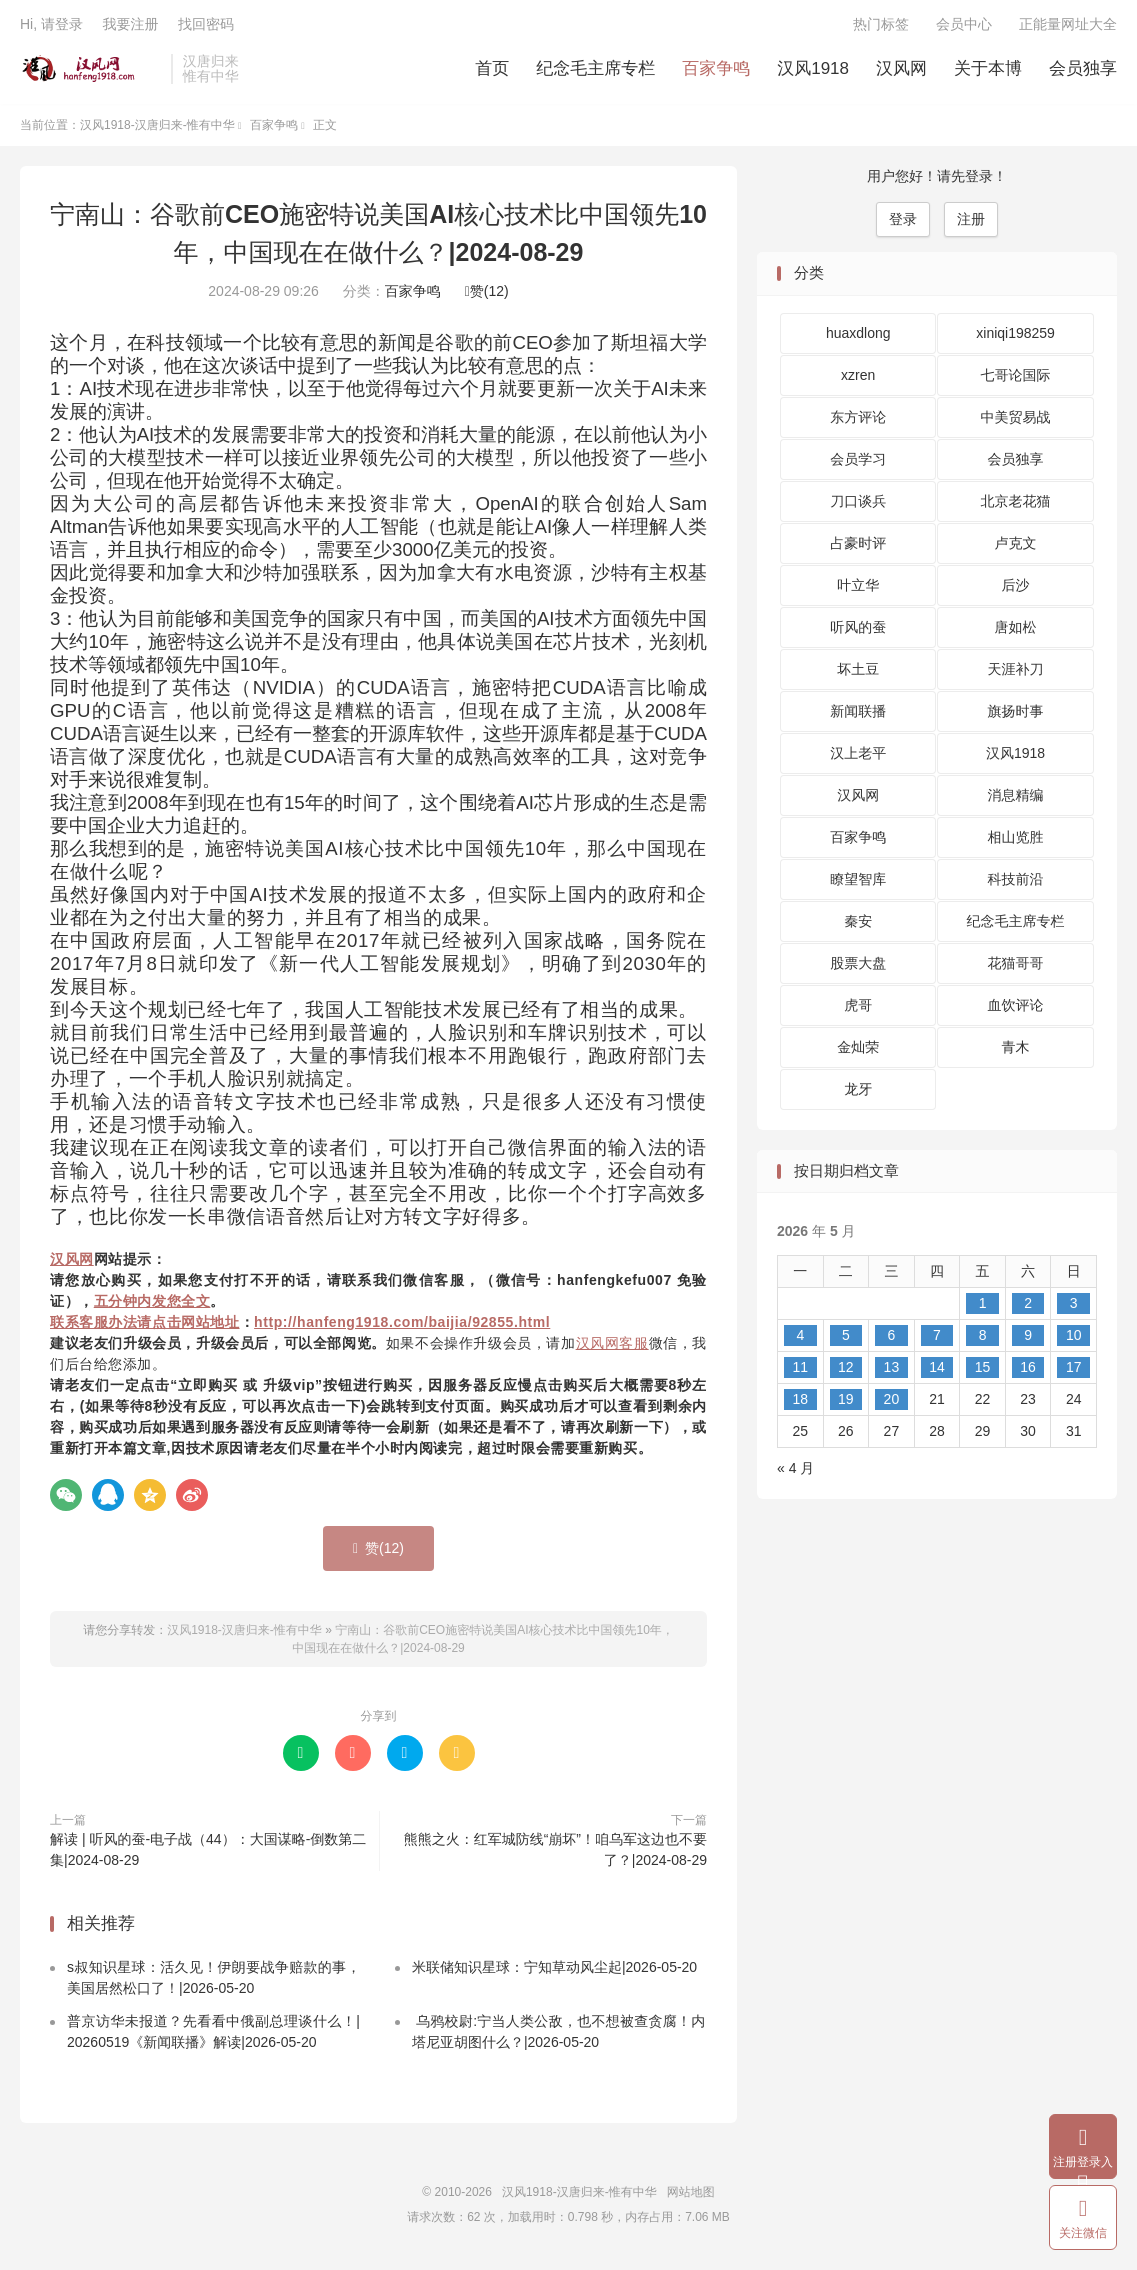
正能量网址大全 (1068, 26)
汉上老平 (858, 757)
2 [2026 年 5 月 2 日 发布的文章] (1028, 1307)
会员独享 (1083, 70)
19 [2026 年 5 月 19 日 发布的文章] (846, 1403)
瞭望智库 (858, 883)
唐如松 (1016, 631)
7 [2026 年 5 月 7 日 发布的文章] (937, 1339)
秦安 (858, 925)
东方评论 (858, 421)
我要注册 (130, 26)
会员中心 (964, 26)
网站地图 (691, 2196)
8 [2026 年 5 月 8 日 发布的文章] (983, 1339)
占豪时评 (858, 547)
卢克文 (1016, 547)
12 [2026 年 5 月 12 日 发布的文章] (846, 1371)
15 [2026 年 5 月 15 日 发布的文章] (983, 1371)
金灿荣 (858, 1051)
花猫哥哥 (1016, 967)
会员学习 (858, 463)
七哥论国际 (1016, 379)
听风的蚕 (858, 631)
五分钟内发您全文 (152, 1305)
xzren (858, 379)
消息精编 (1016, 799)
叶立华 (858, 589)
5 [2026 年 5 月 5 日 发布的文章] (846, 1339)
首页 (492, 70)
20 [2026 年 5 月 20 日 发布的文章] (892, 1403)
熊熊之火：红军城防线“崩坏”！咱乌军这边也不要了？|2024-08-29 (555, 1853)
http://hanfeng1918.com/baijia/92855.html (402, 1326)
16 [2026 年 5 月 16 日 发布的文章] (1028, 1371)
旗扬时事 (1016, 715)
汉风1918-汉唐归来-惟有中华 (90, 71)
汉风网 (901, 70)
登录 (903, 223)
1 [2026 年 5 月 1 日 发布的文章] (983, 1307)
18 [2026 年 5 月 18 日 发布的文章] (800, 1403)
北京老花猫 (1016, 505)
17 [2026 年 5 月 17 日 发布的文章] (1074, 1371)
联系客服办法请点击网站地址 (145, 1326)
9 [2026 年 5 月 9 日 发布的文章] (1028, 1339)
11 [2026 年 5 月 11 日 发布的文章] (800, 1371)
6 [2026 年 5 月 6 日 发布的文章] (892, 1339)
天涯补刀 (1016, 673)
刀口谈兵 (858, 505)
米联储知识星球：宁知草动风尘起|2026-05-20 (554, 1971)
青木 (1016, 1051)
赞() (487, 295)
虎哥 (858, 1009)
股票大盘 (858, 967)
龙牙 (858, 1093)
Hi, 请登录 (51, 26)
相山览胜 (1016, 841)
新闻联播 (858, 715)
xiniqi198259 (1015, 337)
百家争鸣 (716, 70)
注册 (971, 223)
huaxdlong (858, 337)
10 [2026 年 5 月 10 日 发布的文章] (1074, 1339)
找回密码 (206, 26)
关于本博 (988, 70)
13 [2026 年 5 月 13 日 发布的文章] (892, 1371)
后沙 (1016, 589)
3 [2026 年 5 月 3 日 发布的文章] (1074, 1307)
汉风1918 (813, 70)
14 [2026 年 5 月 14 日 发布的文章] (937, 1371)
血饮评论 (1016, 1009)
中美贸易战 (1016, 421)
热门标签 (881, 26)
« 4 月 (795, 1472)
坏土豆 (858, 673)
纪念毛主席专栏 (595, 70)
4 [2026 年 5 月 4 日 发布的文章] (800, 1339)
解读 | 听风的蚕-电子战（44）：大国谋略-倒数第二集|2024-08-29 (208, 1853)
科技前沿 (1016, 883)
